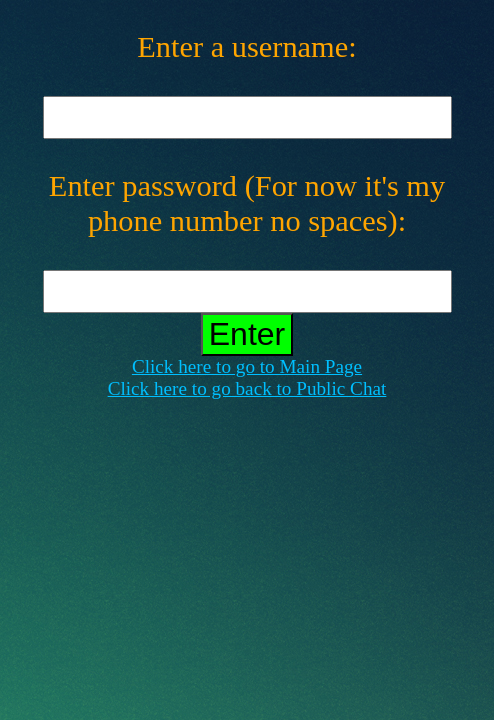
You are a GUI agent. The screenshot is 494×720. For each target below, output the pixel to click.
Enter (247, 334)
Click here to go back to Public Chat (247, 388)
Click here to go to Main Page (247, 366)
